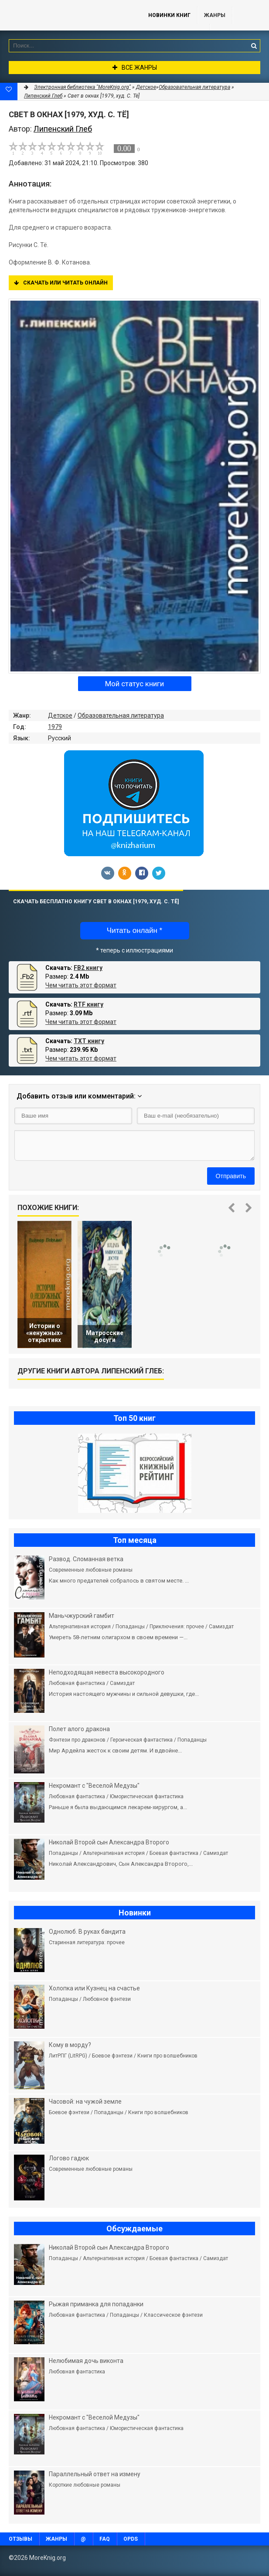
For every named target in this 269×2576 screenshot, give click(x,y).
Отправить (231, 1176)
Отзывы (20, 2539)
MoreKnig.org (65, 15)
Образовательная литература (121, 715)
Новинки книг (169, 15)
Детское (60, 715)
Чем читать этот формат (80, 985)
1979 (55, 726)
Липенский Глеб (43, 96)
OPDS (130, 2539)
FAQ (104, 2539)
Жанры (214, 15)
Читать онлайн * (134, 930)
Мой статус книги (134, 683)
